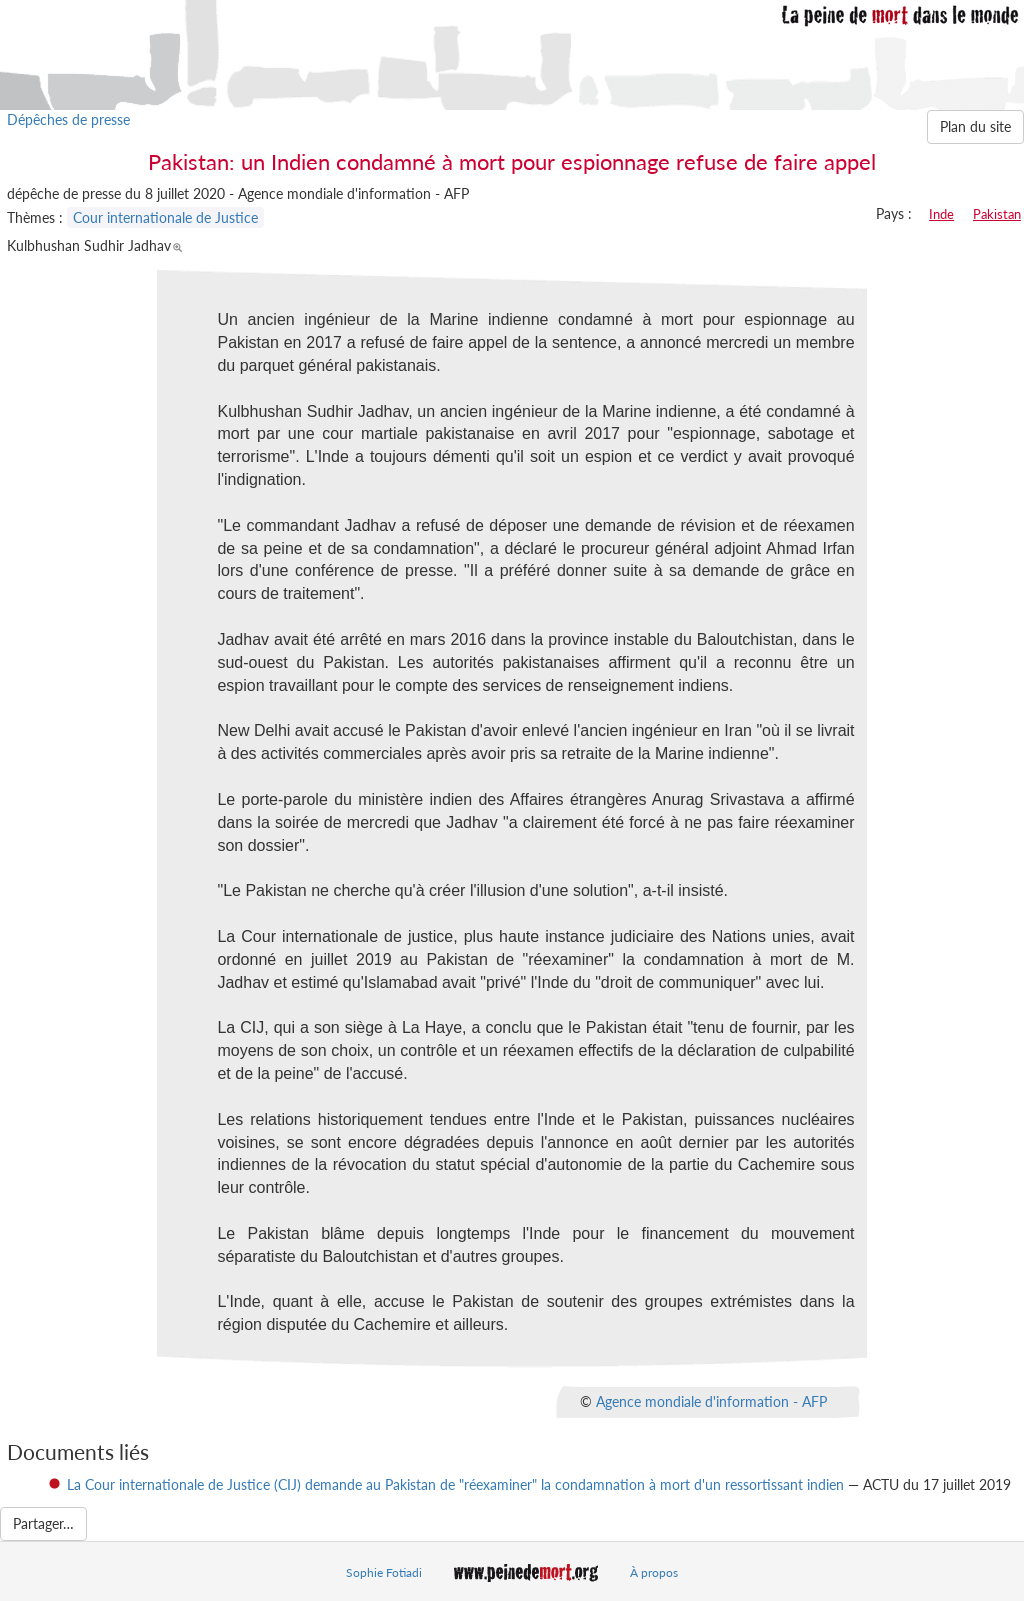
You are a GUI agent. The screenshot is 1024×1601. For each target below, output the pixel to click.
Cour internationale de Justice (165, 217)
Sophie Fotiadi (384, 1572)
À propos (654, 1572)
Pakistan (997, 214)
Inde (941, 214)
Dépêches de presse (68, 119)
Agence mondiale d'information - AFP (711, 1401)
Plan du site (975, 126)
